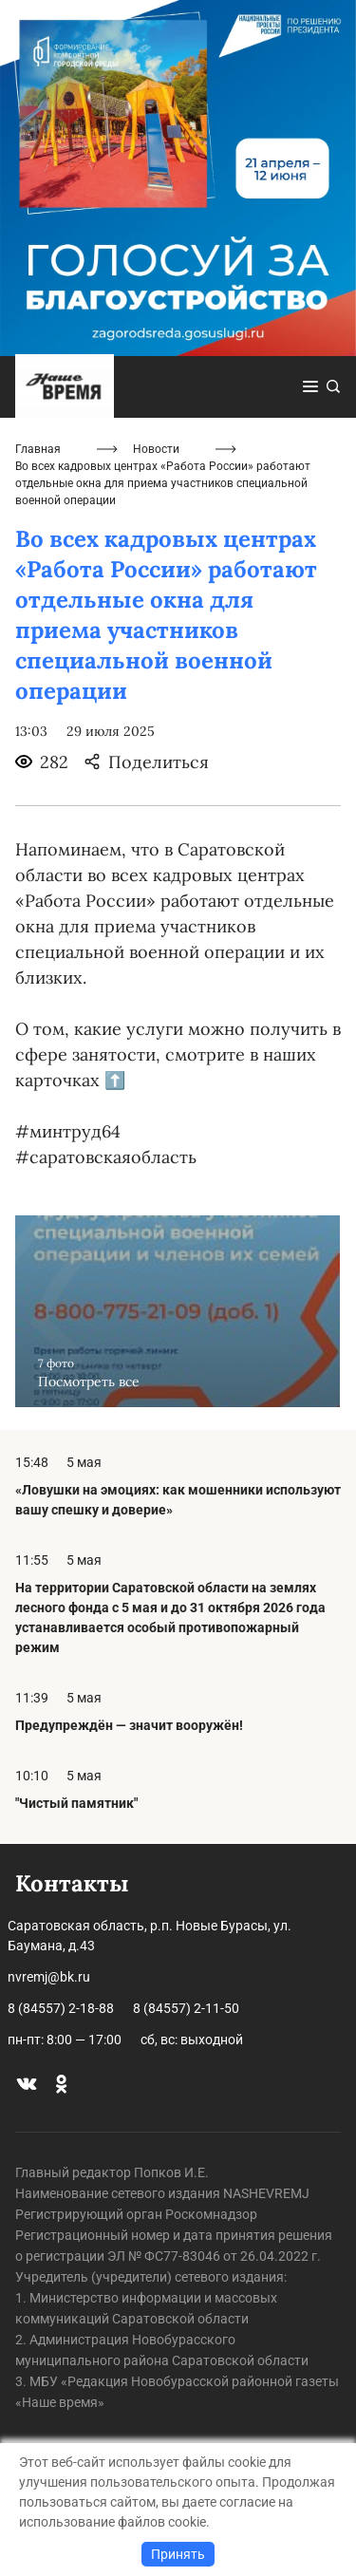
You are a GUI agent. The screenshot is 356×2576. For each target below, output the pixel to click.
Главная (38, 449)
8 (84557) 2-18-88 (61, 2008)
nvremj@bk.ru (49, 1976)
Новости (156, 449)
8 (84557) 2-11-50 (186, 2008)
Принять (178, 2554)
